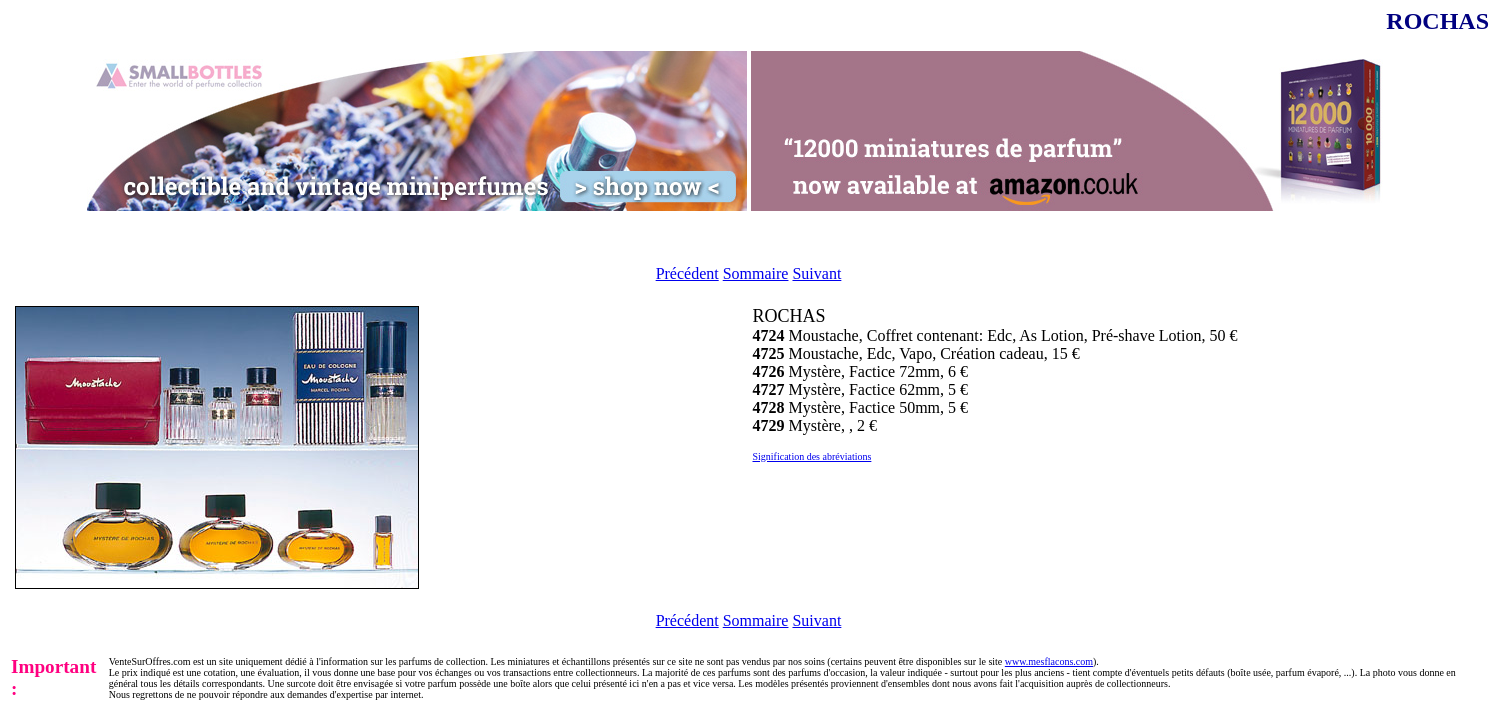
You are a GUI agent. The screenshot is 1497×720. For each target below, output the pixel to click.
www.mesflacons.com (1049, 661)
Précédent (687, 273)
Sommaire (756, 273)
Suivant (816, 273)
